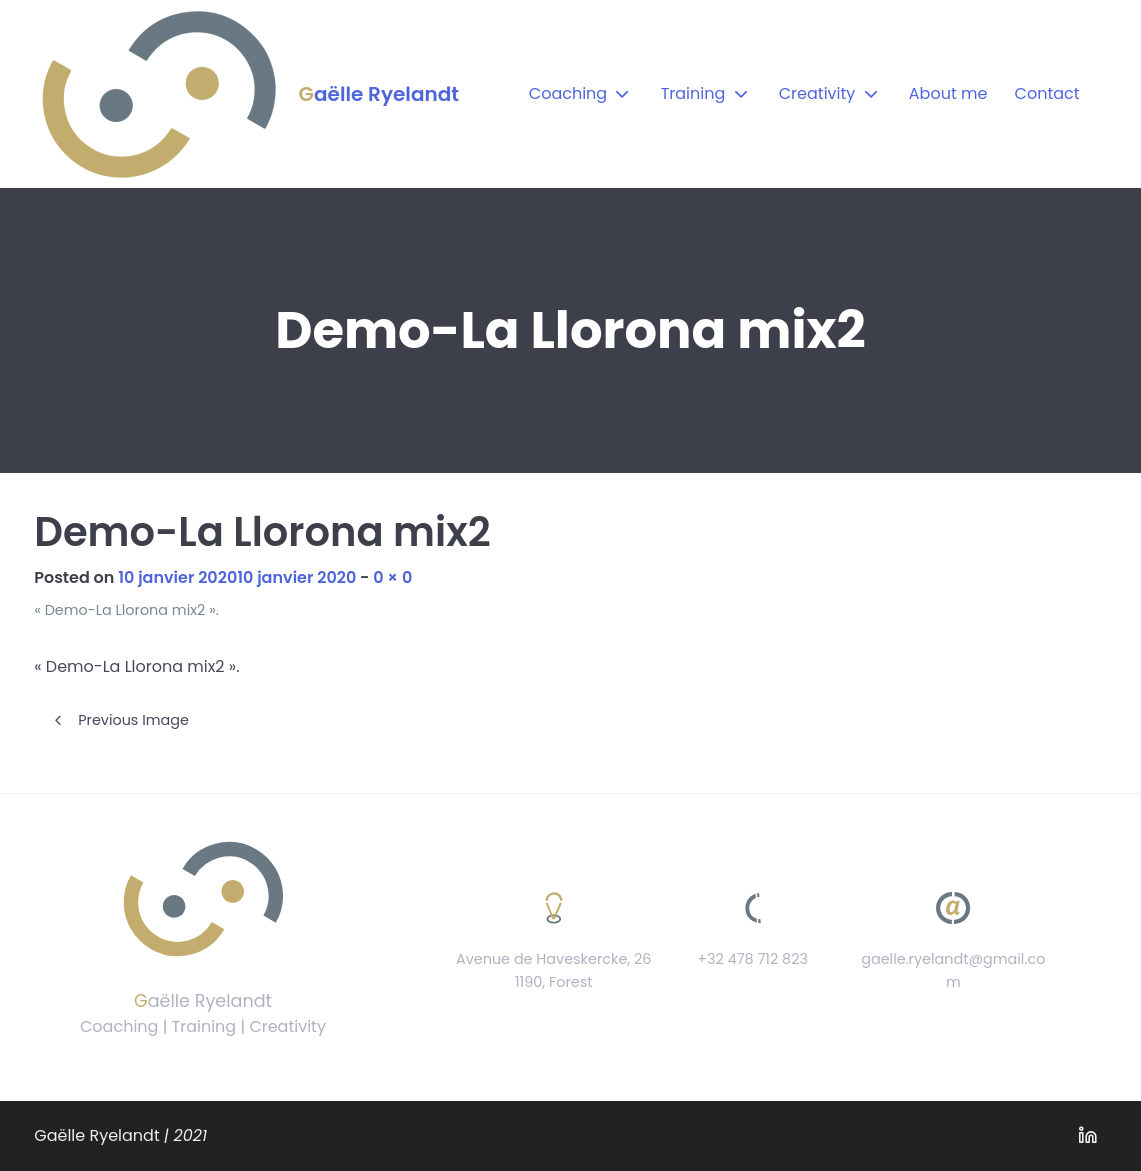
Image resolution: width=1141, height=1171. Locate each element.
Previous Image (133, 720)
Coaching (568, 93)
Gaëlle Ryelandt (379, 94)
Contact (1047, 93)
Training (693, 93)
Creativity (817, 93)
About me (948, 93)
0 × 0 (392, 577)
